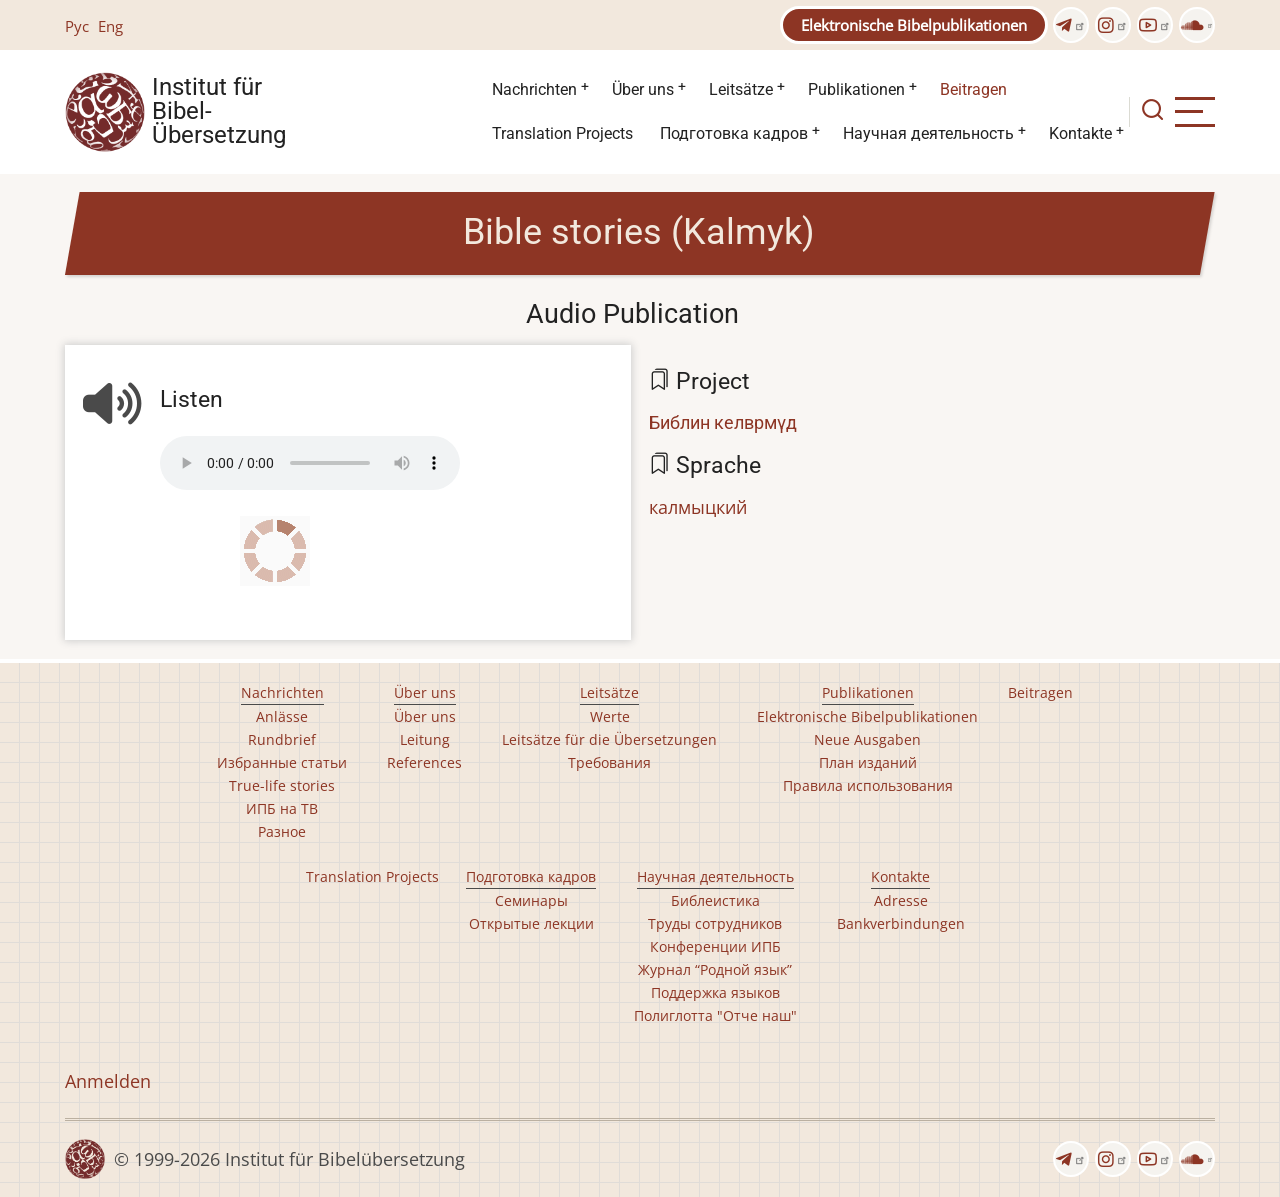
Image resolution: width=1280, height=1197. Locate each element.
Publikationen (856, 89)
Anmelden (108, 1081)
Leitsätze (741, 89)
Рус (77, 26)
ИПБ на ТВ (282, 808)
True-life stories (282, 785)
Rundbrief (282, 739)
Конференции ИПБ (715, 946)
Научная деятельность (928, 133)
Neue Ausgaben (867, 739)
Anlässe (282, 716)
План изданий (868, 762)
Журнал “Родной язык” (715, 969)
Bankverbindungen (901, 923)
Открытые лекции (531, 923)
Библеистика (715, 900)
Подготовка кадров (734, 133)
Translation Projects (562, 133)
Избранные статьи (282, 762)
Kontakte (1080, 133)
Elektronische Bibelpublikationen (914, 25)
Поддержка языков (715, 992)
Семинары (531, 900)
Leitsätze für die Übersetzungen (609, 739)
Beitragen (973, 89)
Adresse (901, 900)
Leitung (425, 739)
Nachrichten (534, 89)
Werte (610, 716)
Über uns (643, 89)
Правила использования (868, 785)
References (424, 762)
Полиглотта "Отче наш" (715, 1015)
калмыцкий (698, 507)
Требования (609, 762)
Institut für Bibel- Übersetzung (219, 112)
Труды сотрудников (715, 923)
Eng (110, 26)
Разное (282, 831)
